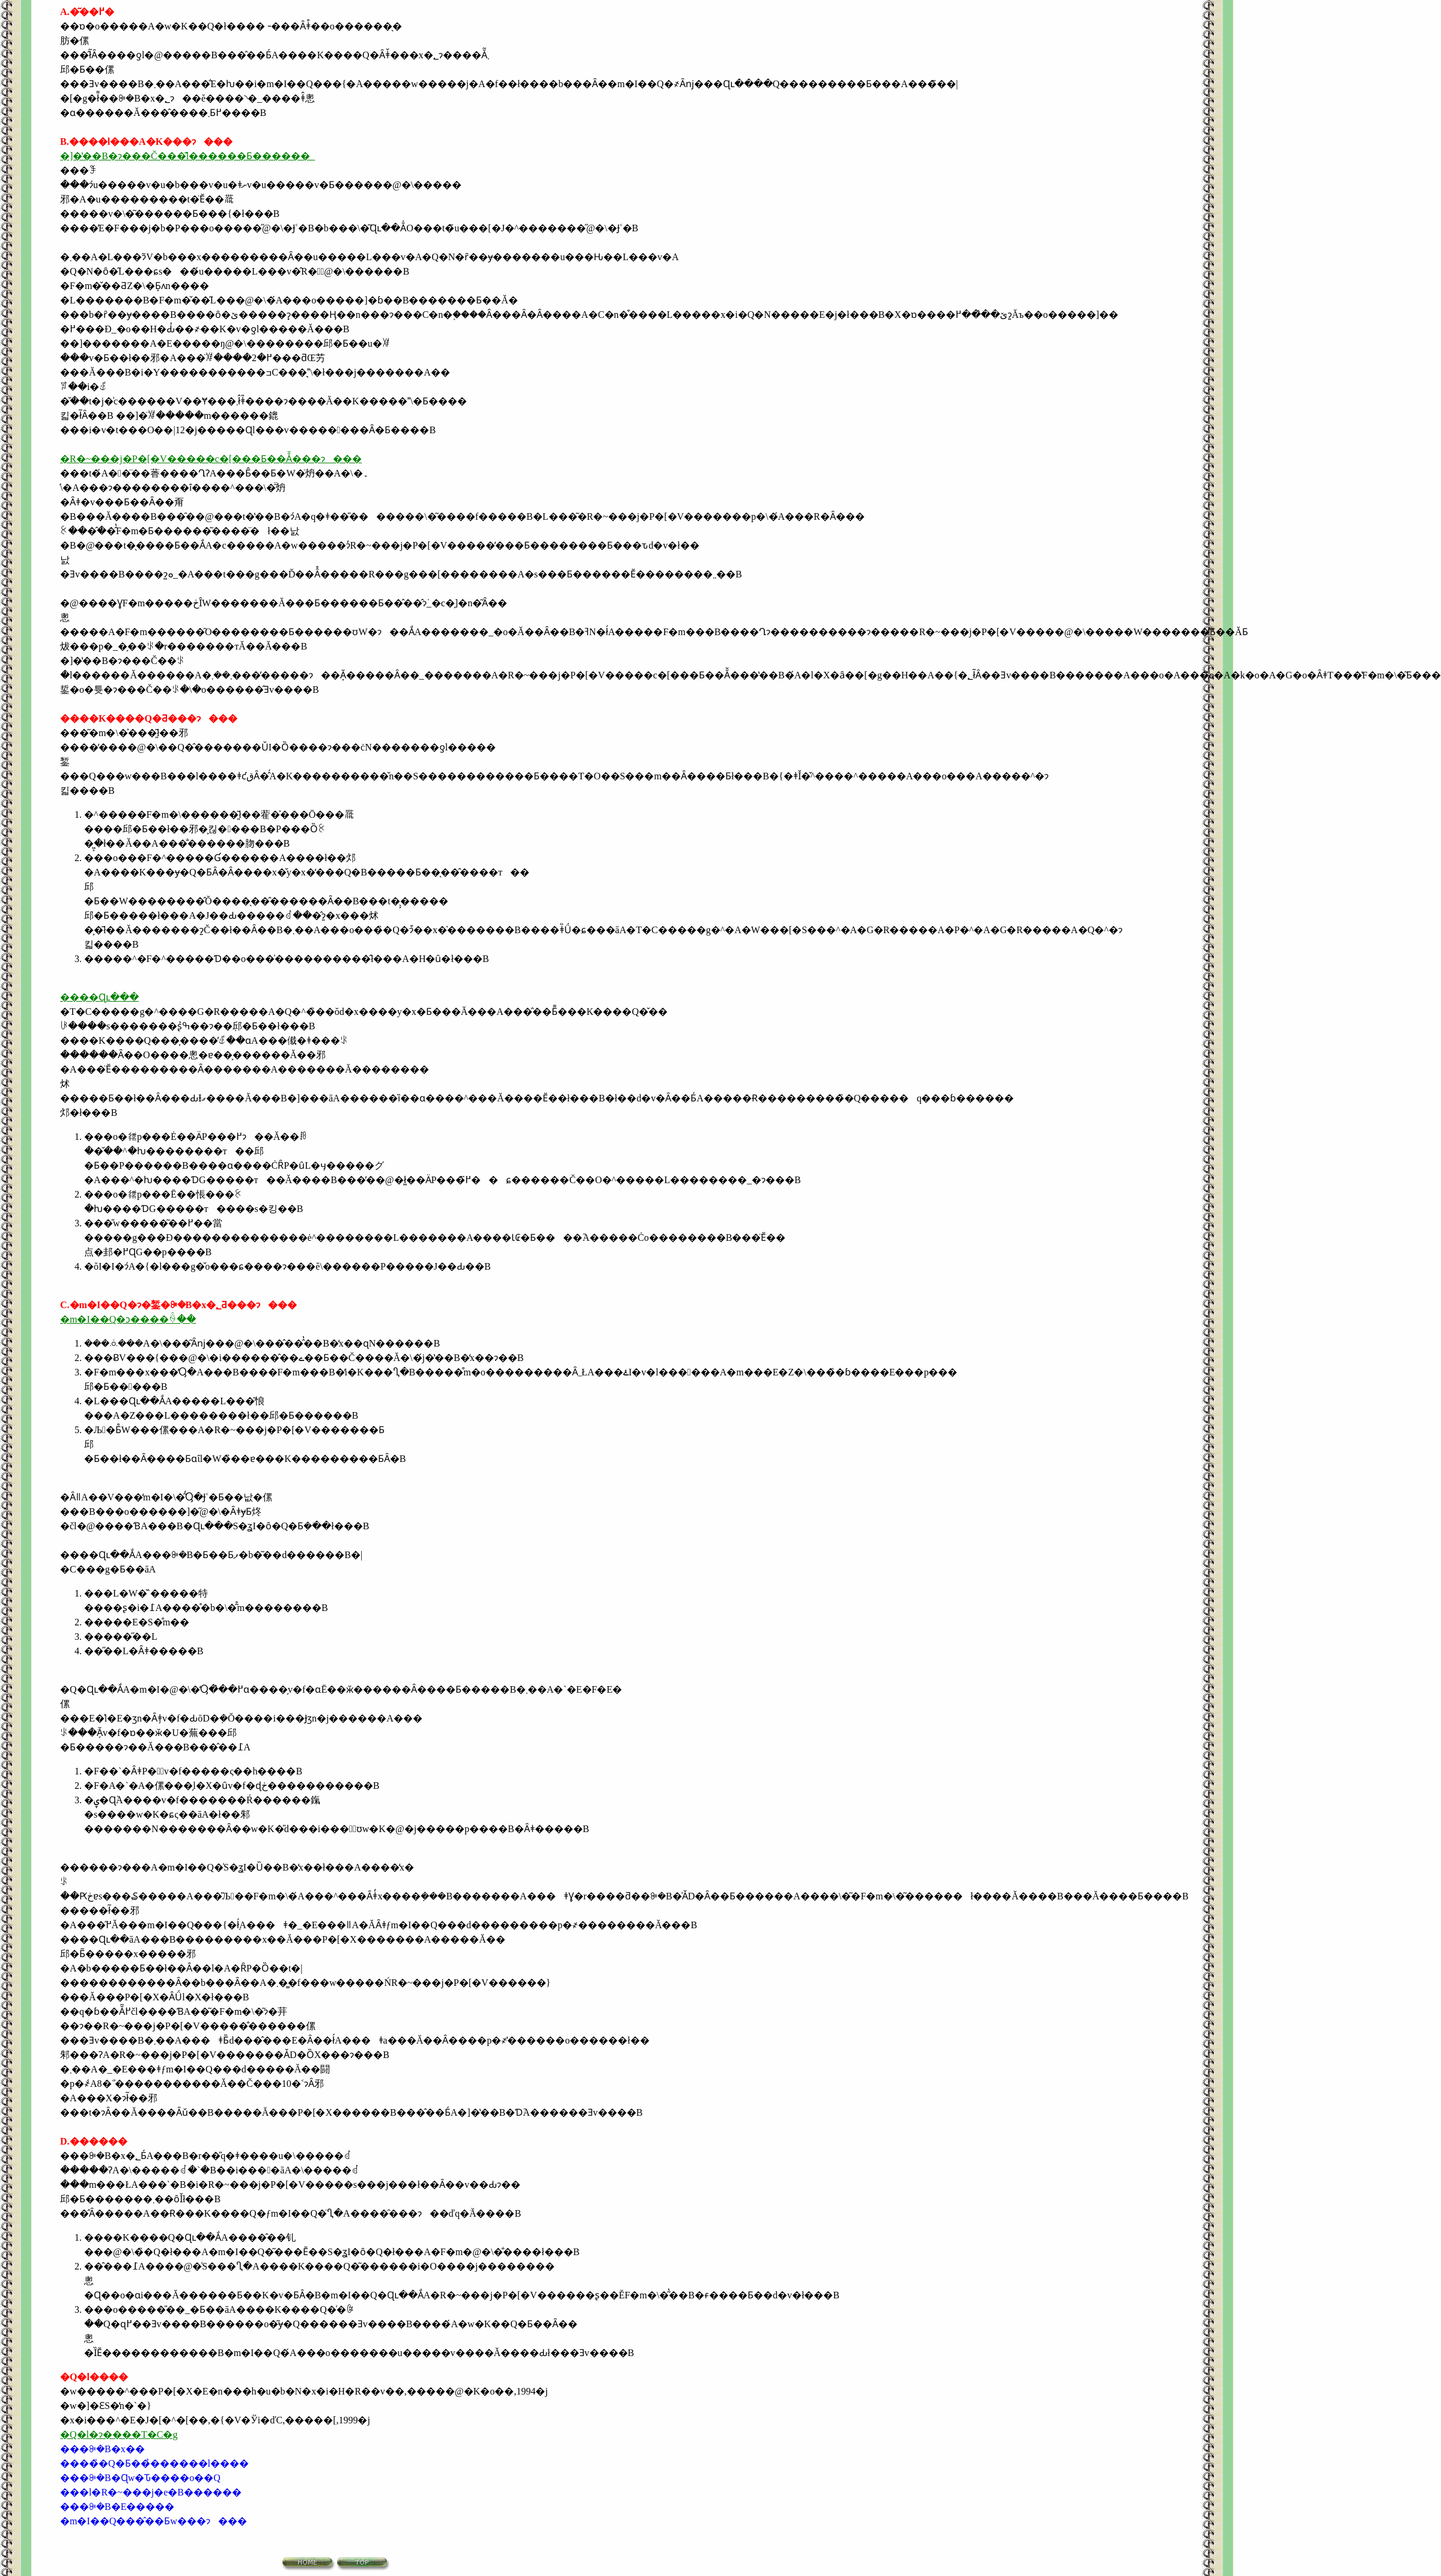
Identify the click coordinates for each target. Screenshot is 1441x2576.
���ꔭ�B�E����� (117, 2506)
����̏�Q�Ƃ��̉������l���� (154, 2463)
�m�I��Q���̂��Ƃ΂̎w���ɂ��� (153, 2521)
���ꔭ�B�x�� (102, 2449)
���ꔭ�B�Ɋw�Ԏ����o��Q (140, 2478)
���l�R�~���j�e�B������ (151, 2492)
